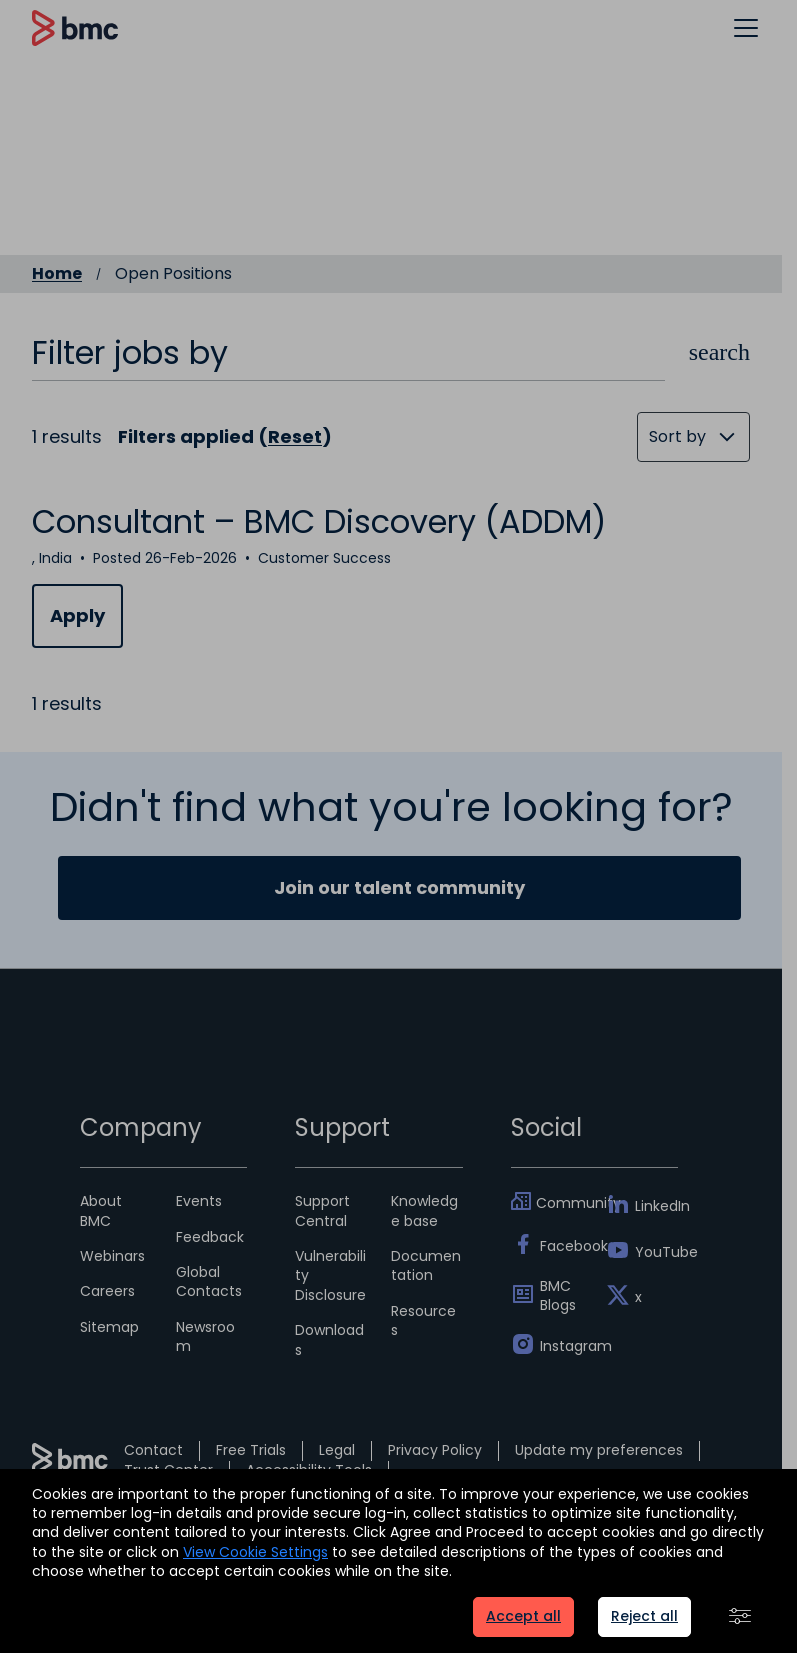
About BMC (101, 1210)
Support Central (322, 1210)
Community (559, 1203)
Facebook (561, 1246)
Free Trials (251, 1450)
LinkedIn (656, 1206)
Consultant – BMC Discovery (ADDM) (319, 521)
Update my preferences (599, 1450)
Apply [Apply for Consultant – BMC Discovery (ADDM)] (77, 615)
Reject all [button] (644, 1616)
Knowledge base (424, 1210)
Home (57, 274)
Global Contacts (209, 1281)
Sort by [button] (677, 436)
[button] (746, 27)
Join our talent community (399, 887)
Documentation (426, 1265)
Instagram (561, 1346)
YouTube (656, 1252)
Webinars (112, 1256)
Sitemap (109, 1327)
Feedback (210, 1237)
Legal (337, 1450)
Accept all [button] (523, 1616)
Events (199, 1201)
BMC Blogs (558, 1296)
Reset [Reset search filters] (295, 436)
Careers (107, 1291)
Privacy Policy (435, 1450)
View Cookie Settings (255, 1552)
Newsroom (205, 1336)
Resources (423, 1320)
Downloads (329, 1339)
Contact (153, 1450)
